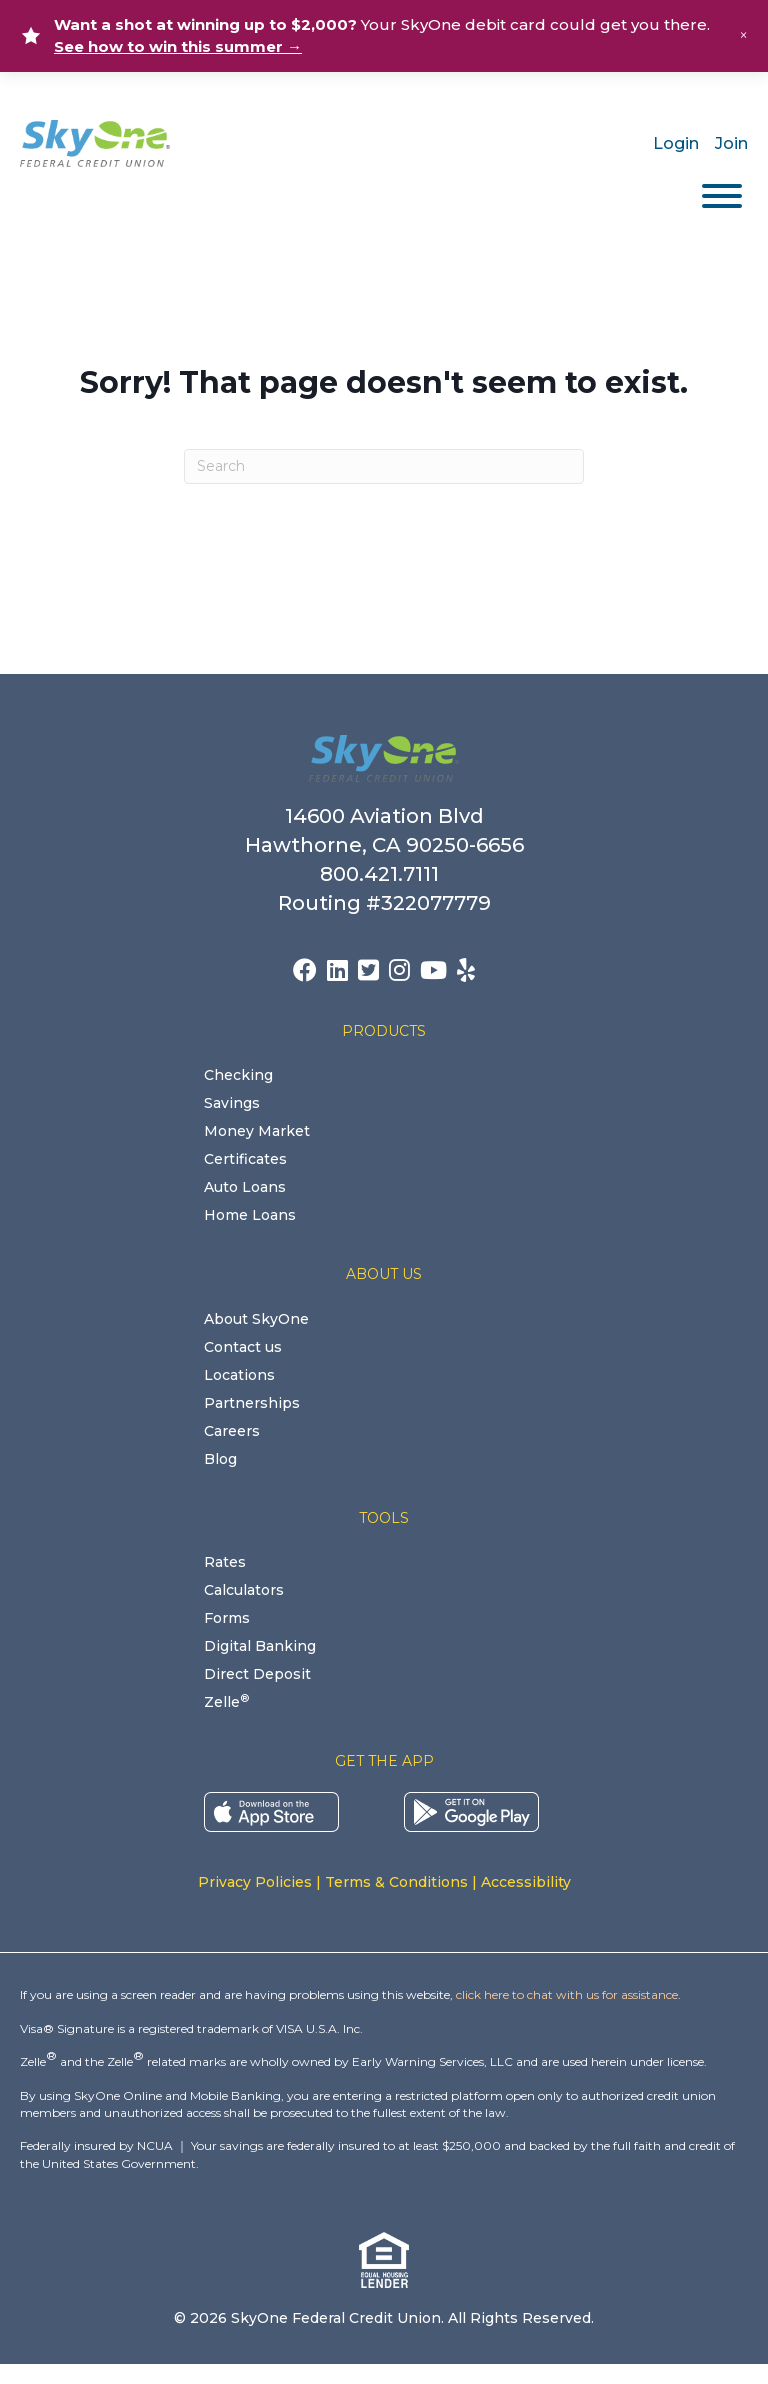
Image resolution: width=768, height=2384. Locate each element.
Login (676, 143)
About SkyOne (256, 1319)
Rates (225, 1562)
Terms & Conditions (396, 1882)
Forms (227, 1618)
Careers (232, 1431)
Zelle (226, 1702)
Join (731, 143)
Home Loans (250, 1215)
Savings (232, 1103)
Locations (239, 1375)
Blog (220, 1459)
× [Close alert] (743, 35)
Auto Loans (245, 1187)
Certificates (245, 1159)
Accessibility (526, 1882)
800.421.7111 (384, 874)
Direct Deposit (257, 1674)
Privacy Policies (255, 1882)
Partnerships (252, 1403)
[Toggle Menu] (722, 196)
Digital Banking (260, 1646)
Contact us (243, 1347)
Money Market (257, 1131)
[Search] (384, 466)
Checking (238, 1075)
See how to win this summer (178, 46)
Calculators (244, 1590)
